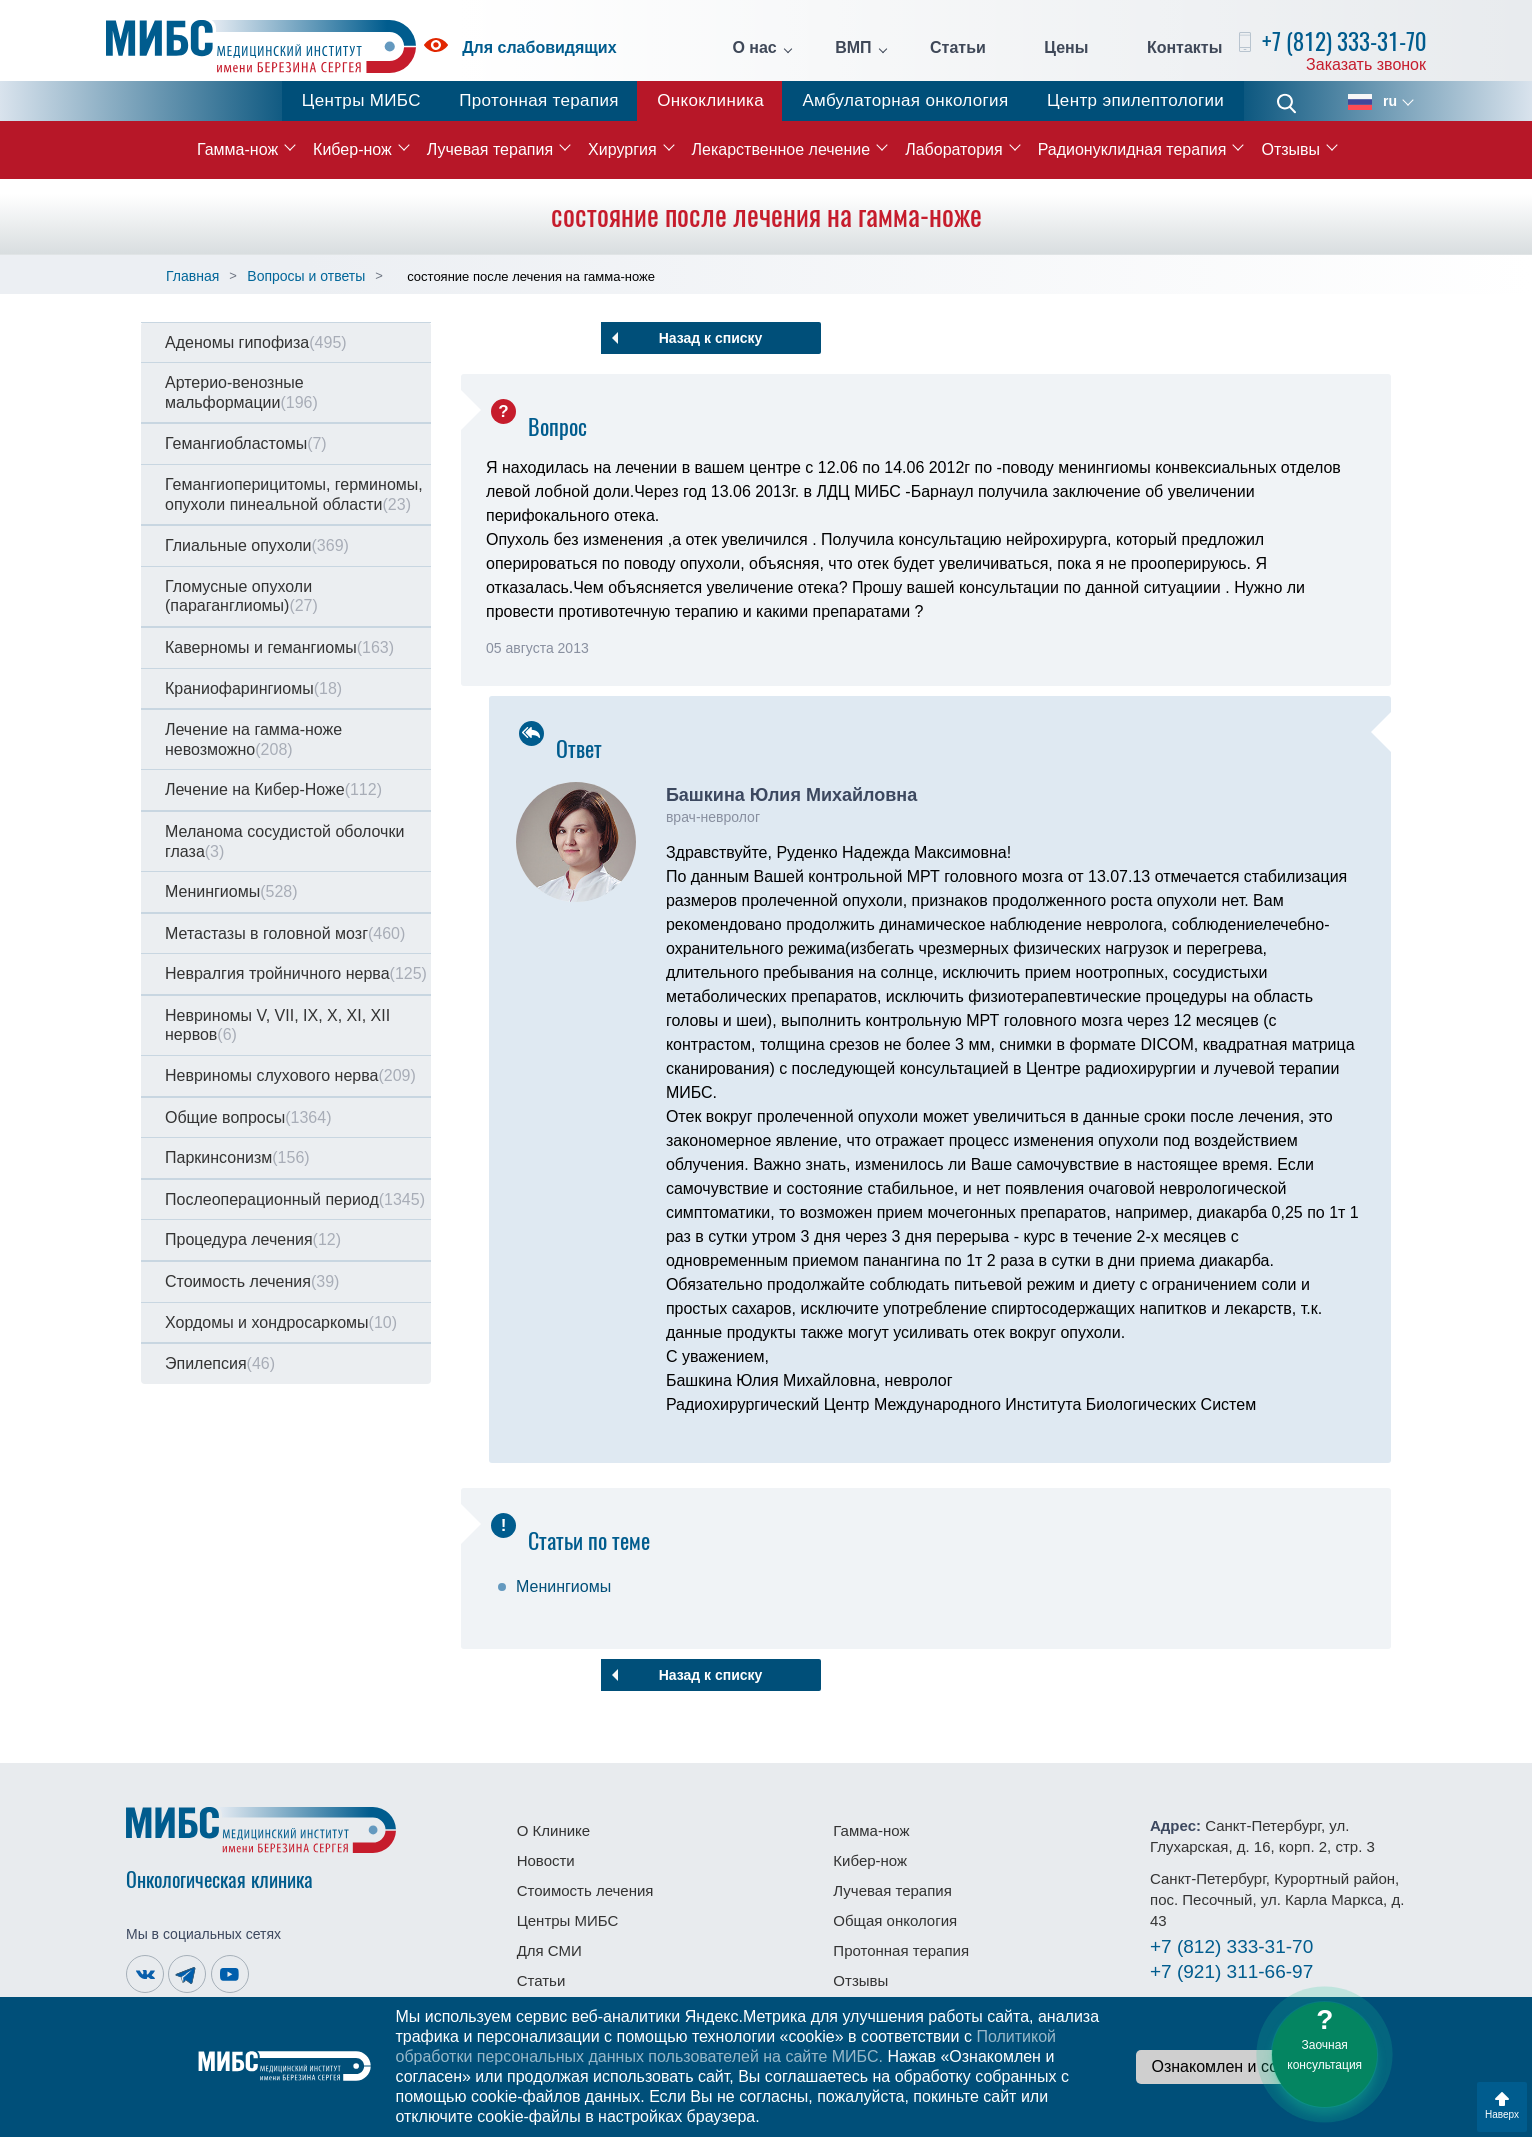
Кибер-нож (352, 149)
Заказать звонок (1366, 64)
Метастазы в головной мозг (285, 933)
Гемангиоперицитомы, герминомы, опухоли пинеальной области (294, 494)
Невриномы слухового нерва (290, 1075)
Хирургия (622, 149)
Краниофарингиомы (253, 688)
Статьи (958, 48)
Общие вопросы (248, 1117)
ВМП (853, 48)
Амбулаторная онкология (905, 100)
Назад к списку (711, 338)
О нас (754, 48)
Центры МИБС (361, 100)
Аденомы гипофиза (256, 342)
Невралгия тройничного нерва (296, 973)
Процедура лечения (253, 1239)
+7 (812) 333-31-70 (1344, 41)
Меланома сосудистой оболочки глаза (284, 841)
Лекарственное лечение (781, 149)
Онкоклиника (710, 100)
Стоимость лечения (252, 1281)
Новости (546, 1860)
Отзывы (1290, 149)
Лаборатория (953, 149)
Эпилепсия (220, 1363)
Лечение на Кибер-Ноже (273, 789)
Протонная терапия (539, 100)
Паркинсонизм (237, 1157)
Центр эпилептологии (1135, 100)
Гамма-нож (237, 149)
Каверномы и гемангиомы (279, 647)
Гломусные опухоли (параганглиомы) (241, 596)
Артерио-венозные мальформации (241, 392)
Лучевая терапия (490, 149)
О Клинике (553, 1830)
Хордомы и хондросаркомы (281, 1322)
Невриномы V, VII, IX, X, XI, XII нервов (277, 1025)
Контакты (1184, 48)
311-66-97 (1231, 1971)
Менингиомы (231, 891)
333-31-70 (1231, 1946)
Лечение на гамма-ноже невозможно (253, 739)
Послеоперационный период (295, 1199)
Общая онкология (895, 1920)
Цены (1066, 48)
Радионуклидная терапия (1132, 149)
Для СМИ (549, 1950)
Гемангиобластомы (246, 443)
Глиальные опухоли (257, 545)
